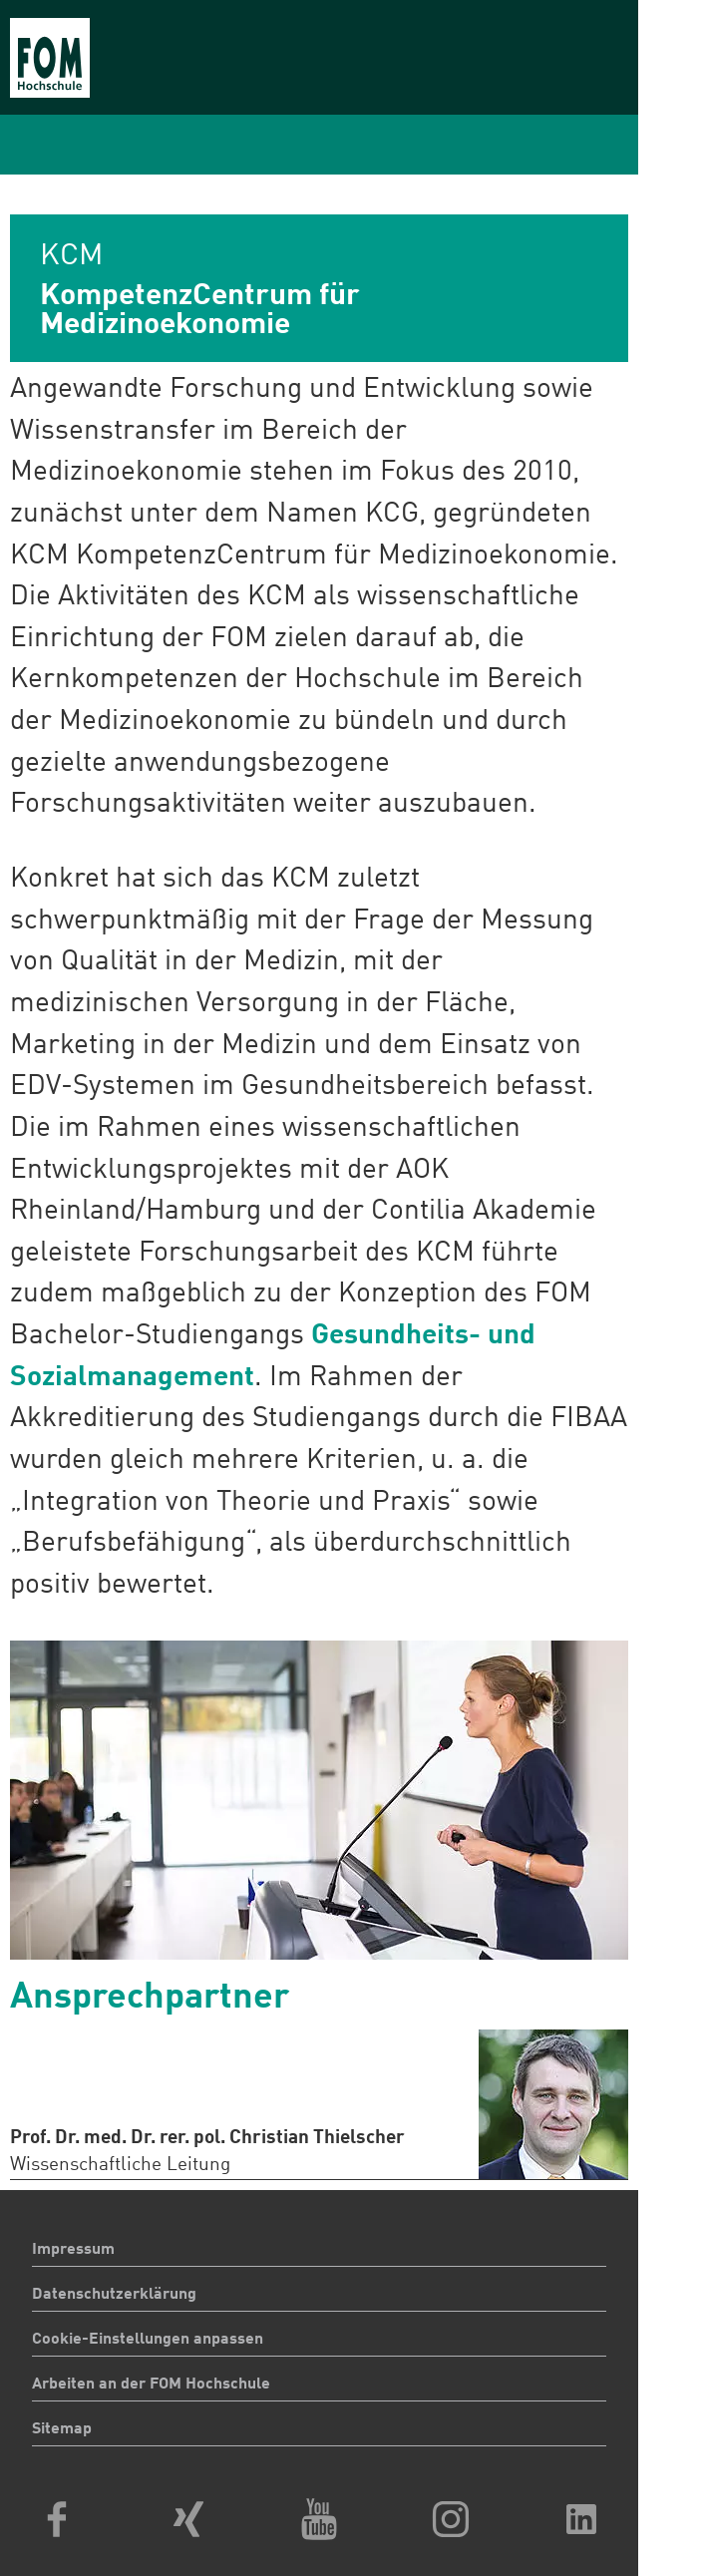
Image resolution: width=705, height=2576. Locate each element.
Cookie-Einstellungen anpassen (147, 2340)
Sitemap (62, 2429)
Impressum (73, 2250)
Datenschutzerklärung (114, 2295)
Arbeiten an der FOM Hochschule (151, 2384)
